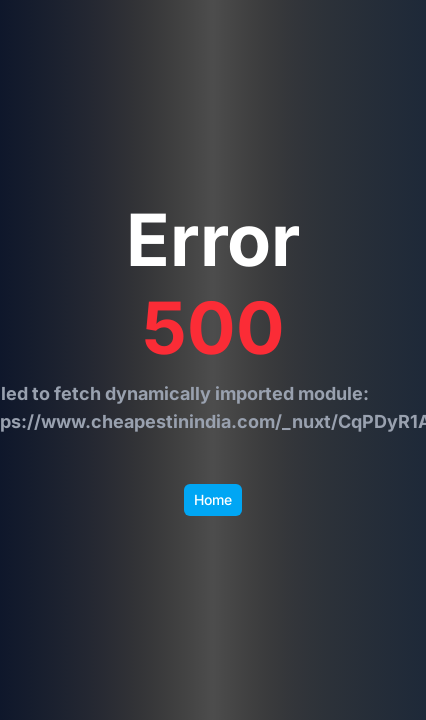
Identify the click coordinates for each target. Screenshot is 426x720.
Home (213, 499)
